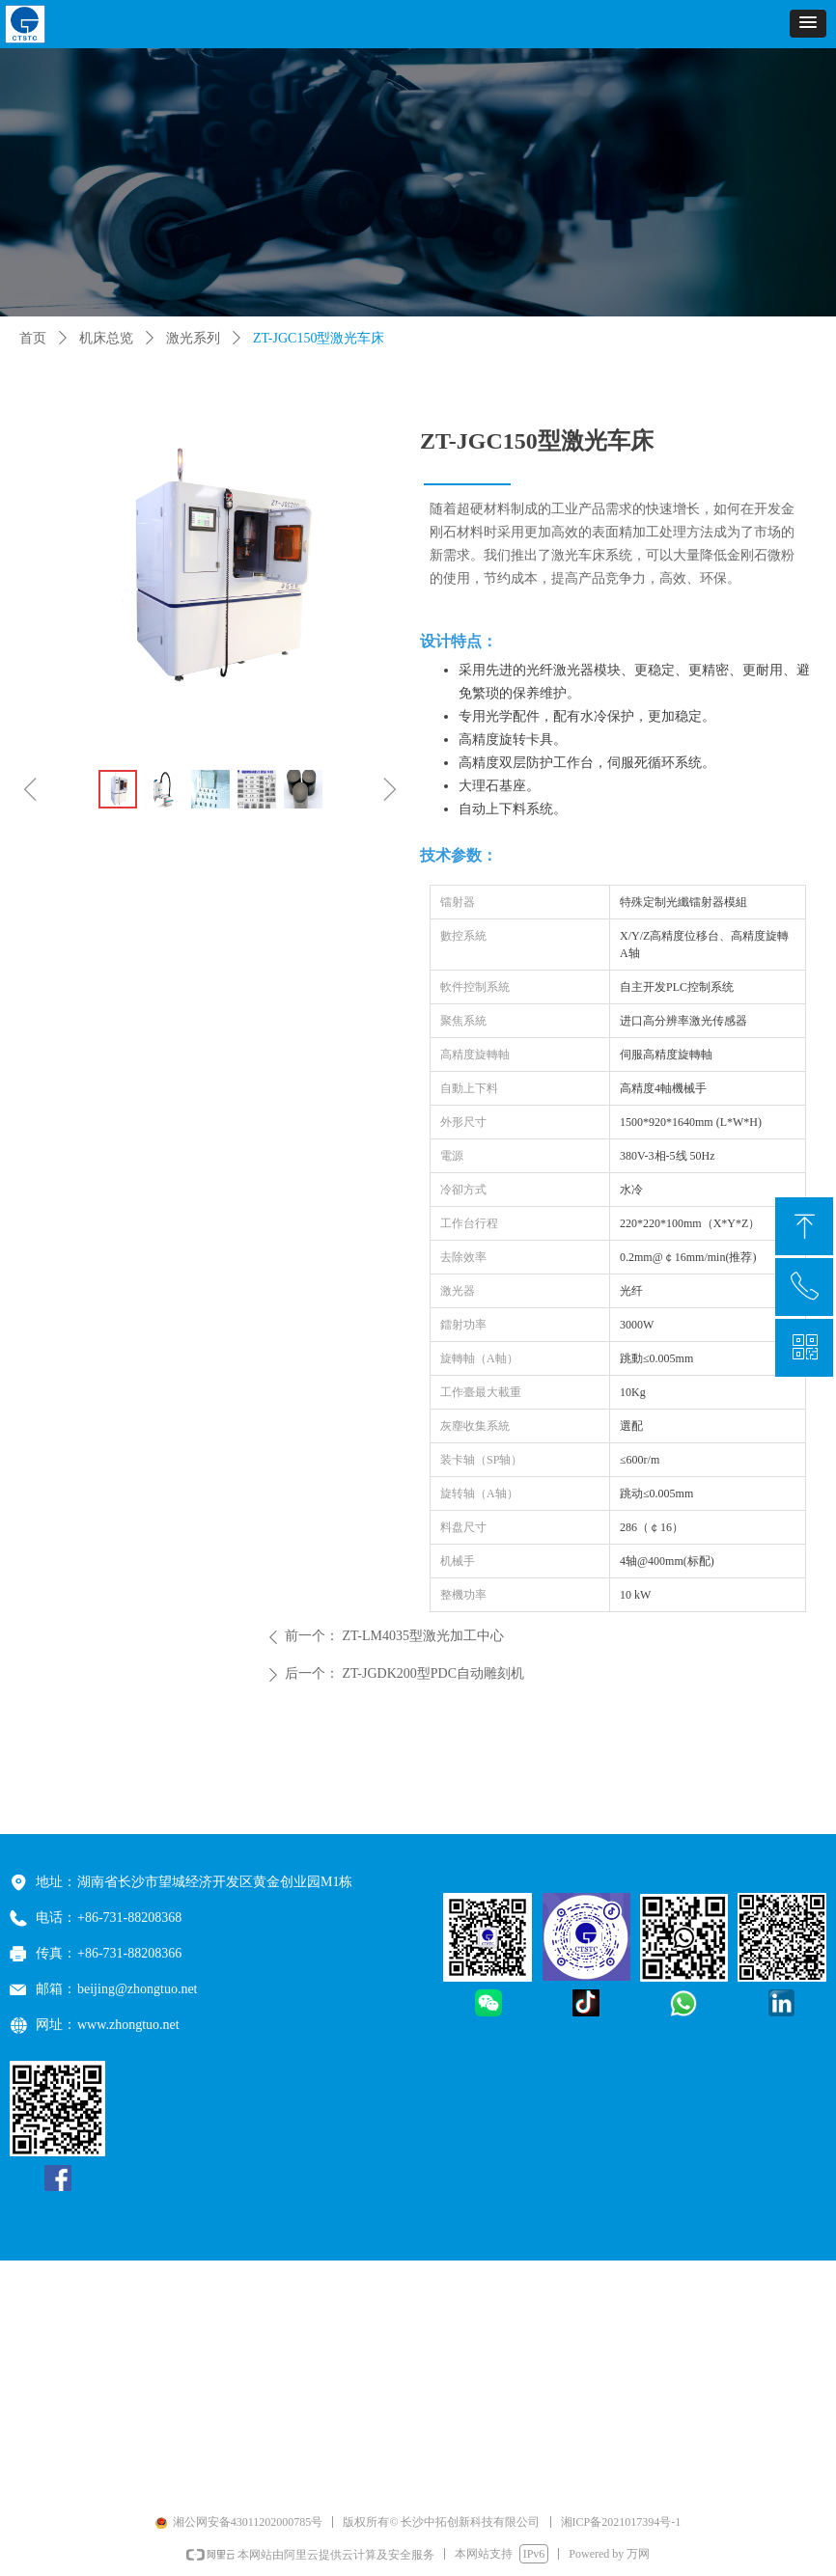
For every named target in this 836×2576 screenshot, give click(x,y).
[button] (808, 24)
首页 (32, 338)
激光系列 (193, 338)
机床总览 (106, 338)
